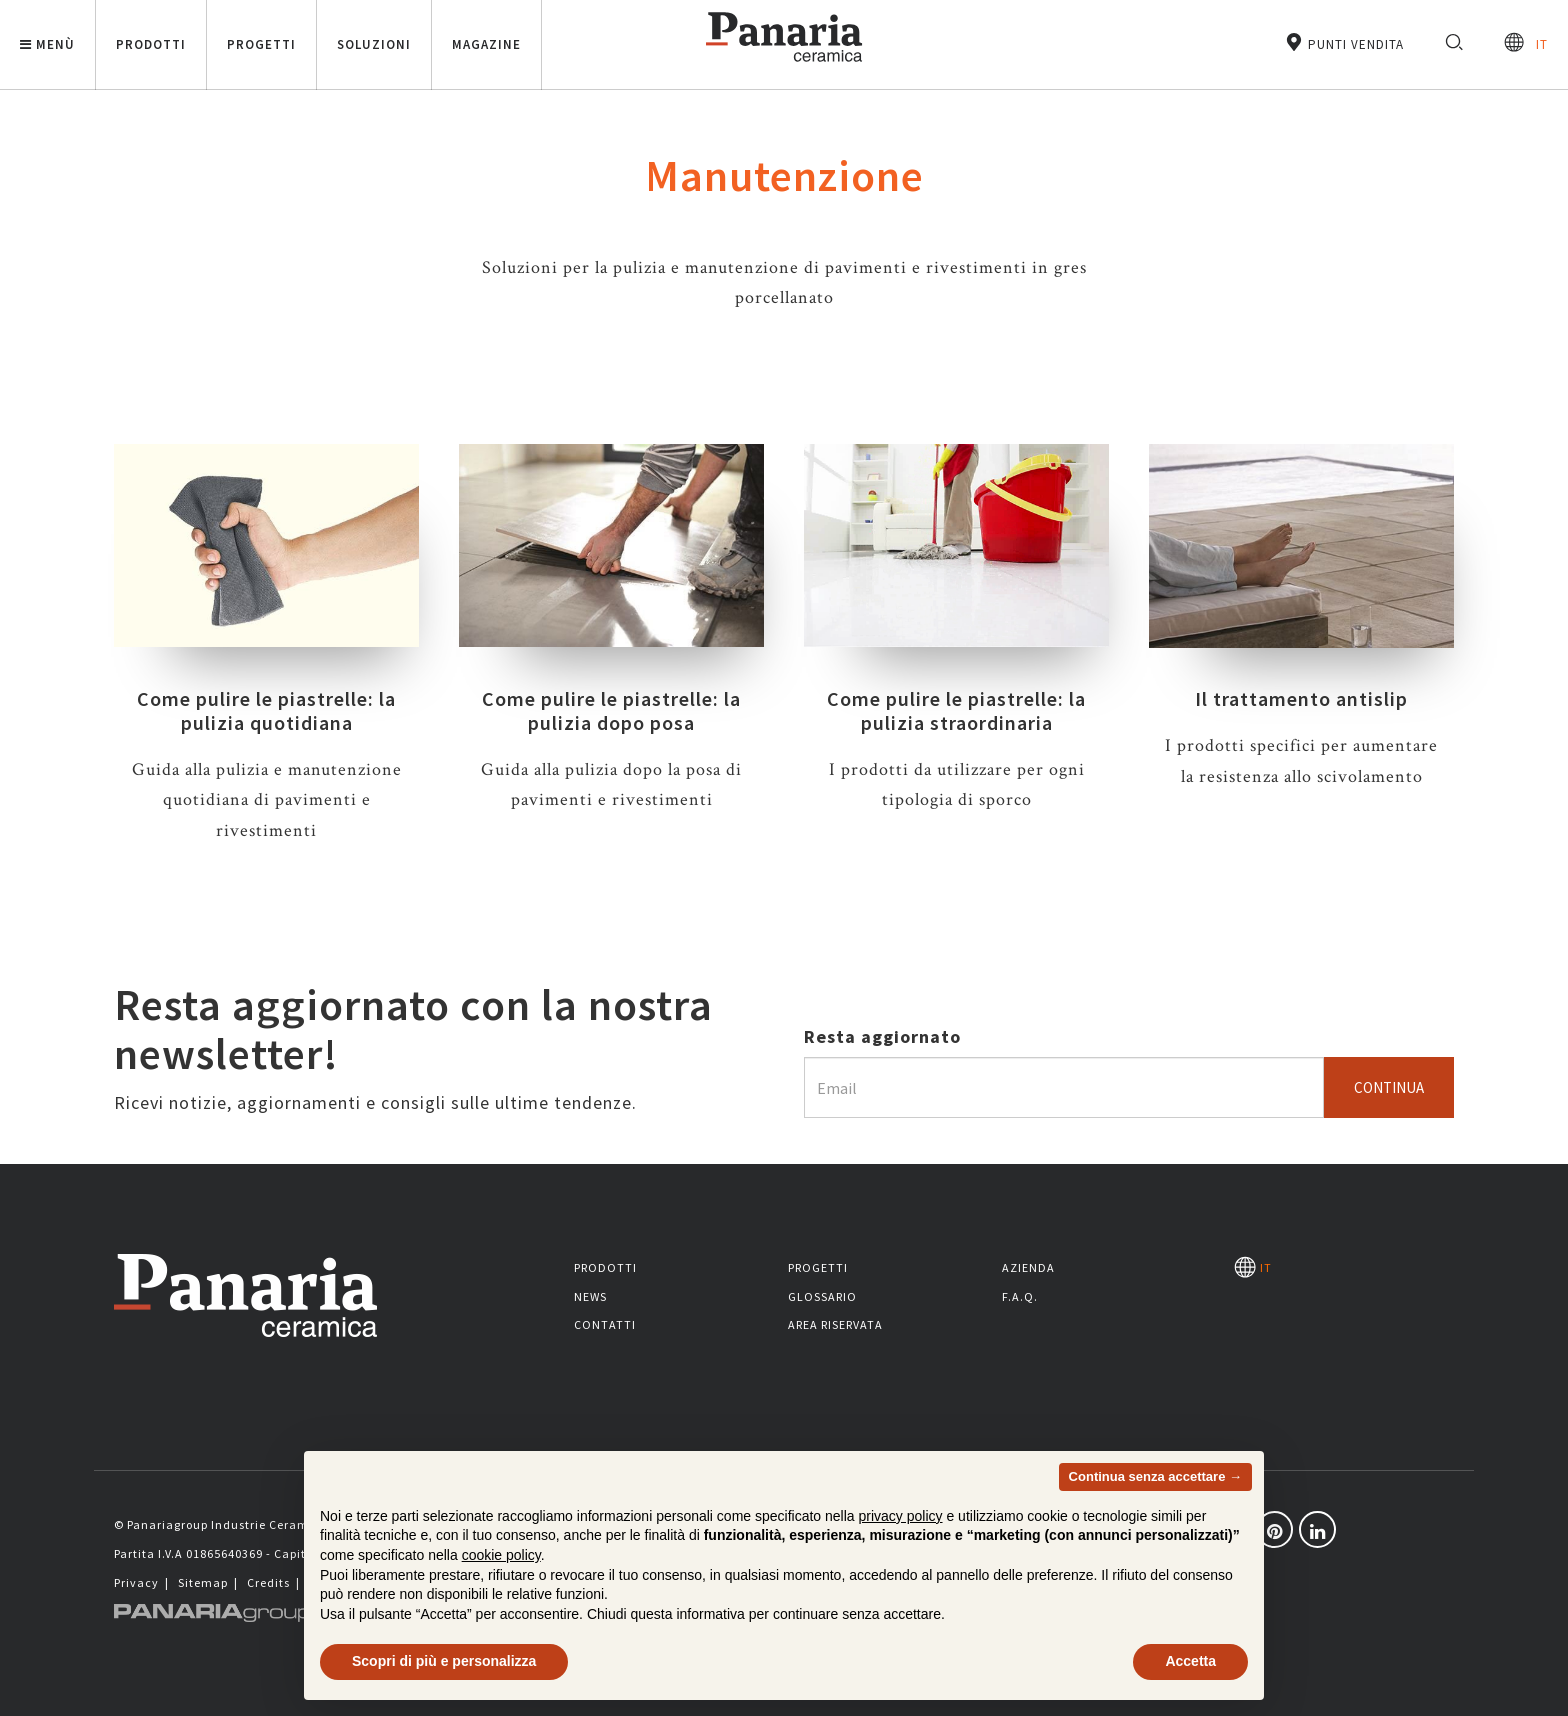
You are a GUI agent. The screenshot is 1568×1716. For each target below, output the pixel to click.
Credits (268, 1582)
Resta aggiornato (882, 1036)
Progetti (818, 1267)
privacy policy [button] (901, 1563)
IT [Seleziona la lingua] (1526, 42)
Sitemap (203, 1582)
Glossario (822, 1296)
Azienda (1028, 1267)
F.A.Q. (1020, 1296)
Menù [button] (47, 44)
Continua (1389, 1087)
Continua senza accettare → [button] (1155, 1523)
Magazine (486, 44)
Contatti (605, 1324)
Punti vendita (1344, 42)
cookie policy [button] (501, 1602)
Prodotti (605, 1267)
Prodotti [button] (151, 44)
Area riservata (835, 1324)
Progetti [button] (261, 44)
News (590, 1296)
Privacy (136, 1582)
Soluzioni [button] (374, 44)
